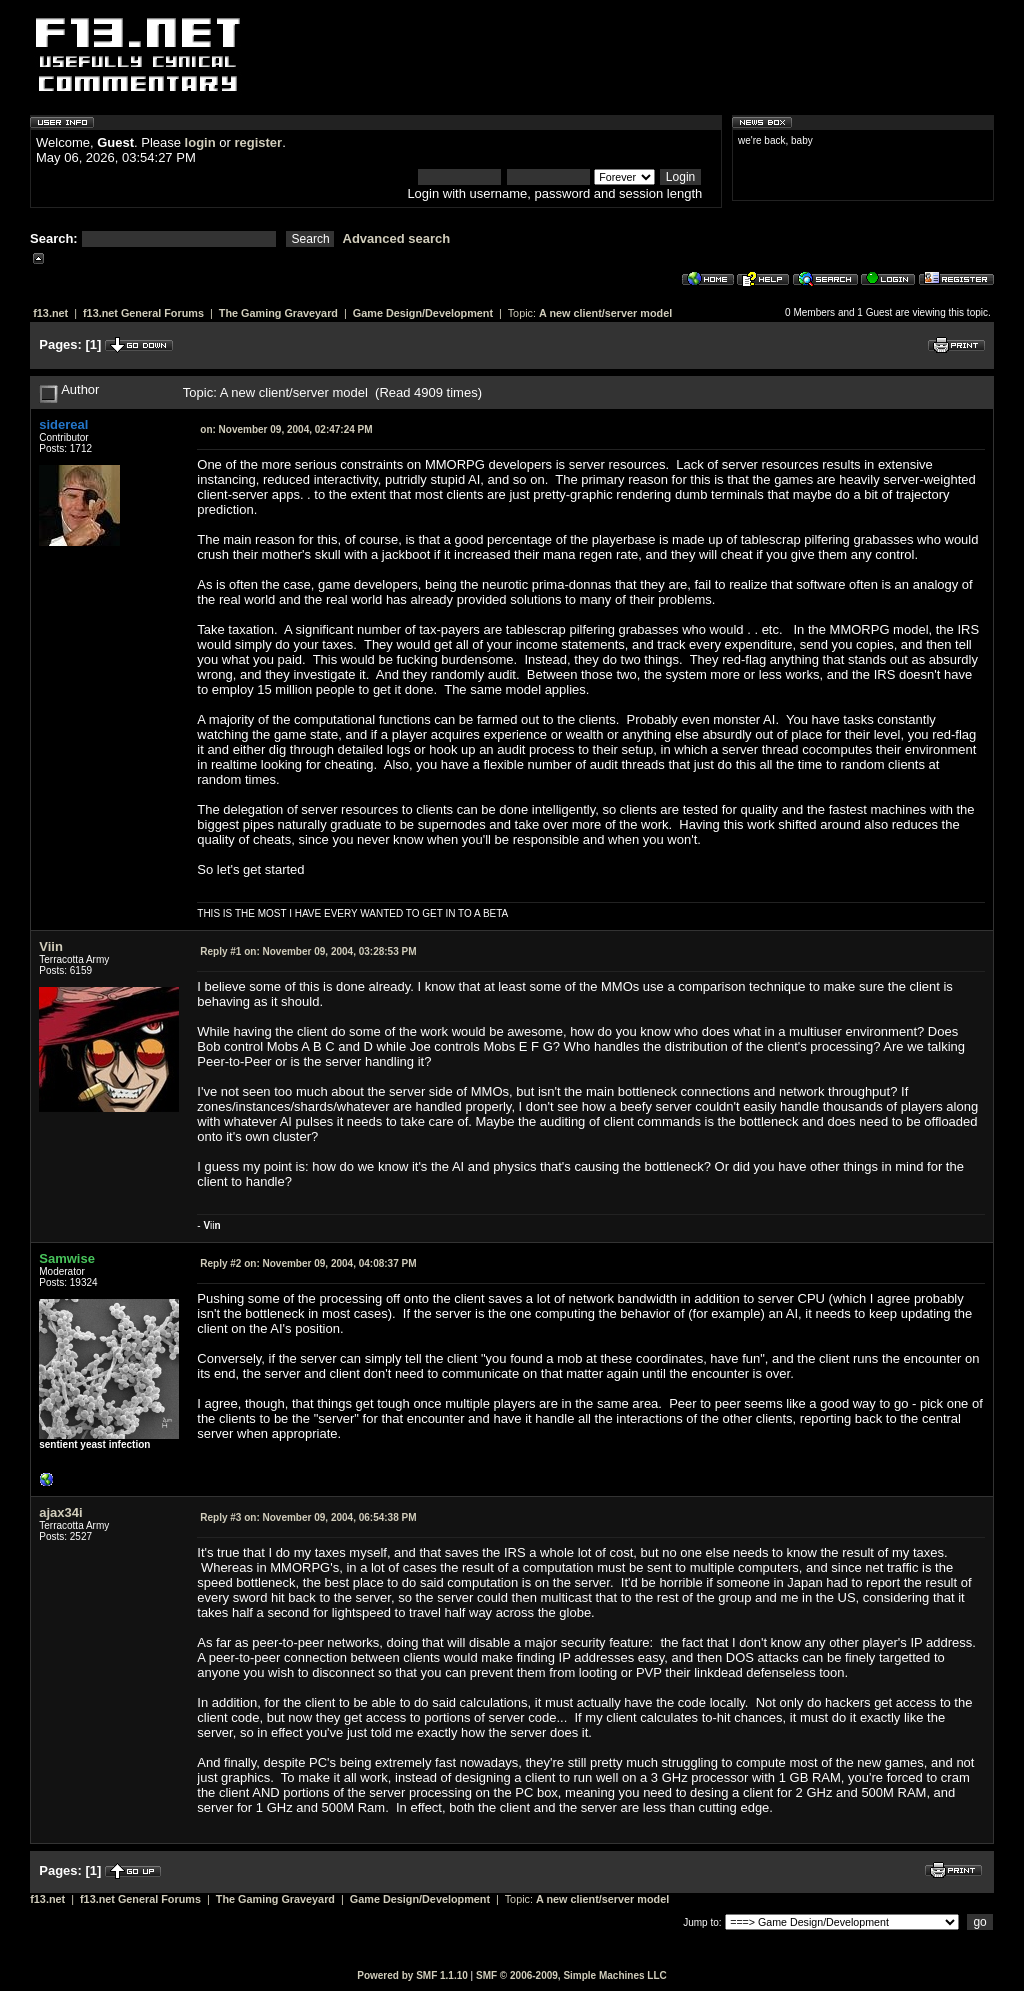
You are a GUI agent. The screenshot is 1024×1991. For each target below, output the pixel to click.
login (200, 142)
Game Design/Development (423, 313)
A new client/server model (605, 313)
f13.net (50, 313)
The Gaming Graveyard (278, 313)
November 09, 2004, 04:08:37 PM (308, 1263)
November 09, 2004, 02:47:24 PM (286, 429)
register (258, 142)
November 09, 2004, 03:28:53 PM (308, 951)
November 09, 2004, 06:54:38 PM (308, 1517)
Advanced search (397, 238)
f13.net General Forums (143, 313)
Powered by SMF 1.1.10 (412, 1975)
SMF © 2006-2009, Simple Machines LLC (571, 1975)
